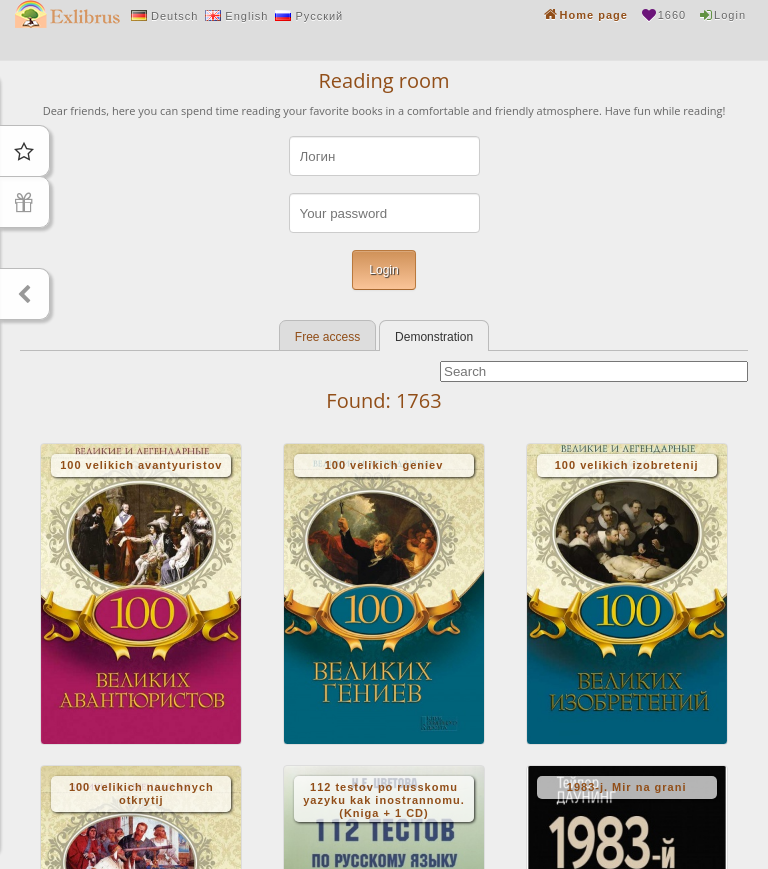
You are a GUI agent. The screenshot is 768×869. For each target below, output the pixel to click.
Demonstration (434, 337)
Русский (319, 16)
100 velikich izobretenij (627, 465)
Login (730, 15)
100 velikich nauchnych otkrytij (141, 793)
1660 (672, 15)
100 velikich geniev (384, 465)
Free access (327, 337)
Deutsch (174, 16)
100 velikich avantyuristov (141, 465)
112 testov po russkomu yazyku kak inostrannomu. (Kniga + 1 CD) (384, 800)
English (246, 16)
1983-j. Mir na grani (627, 787)
